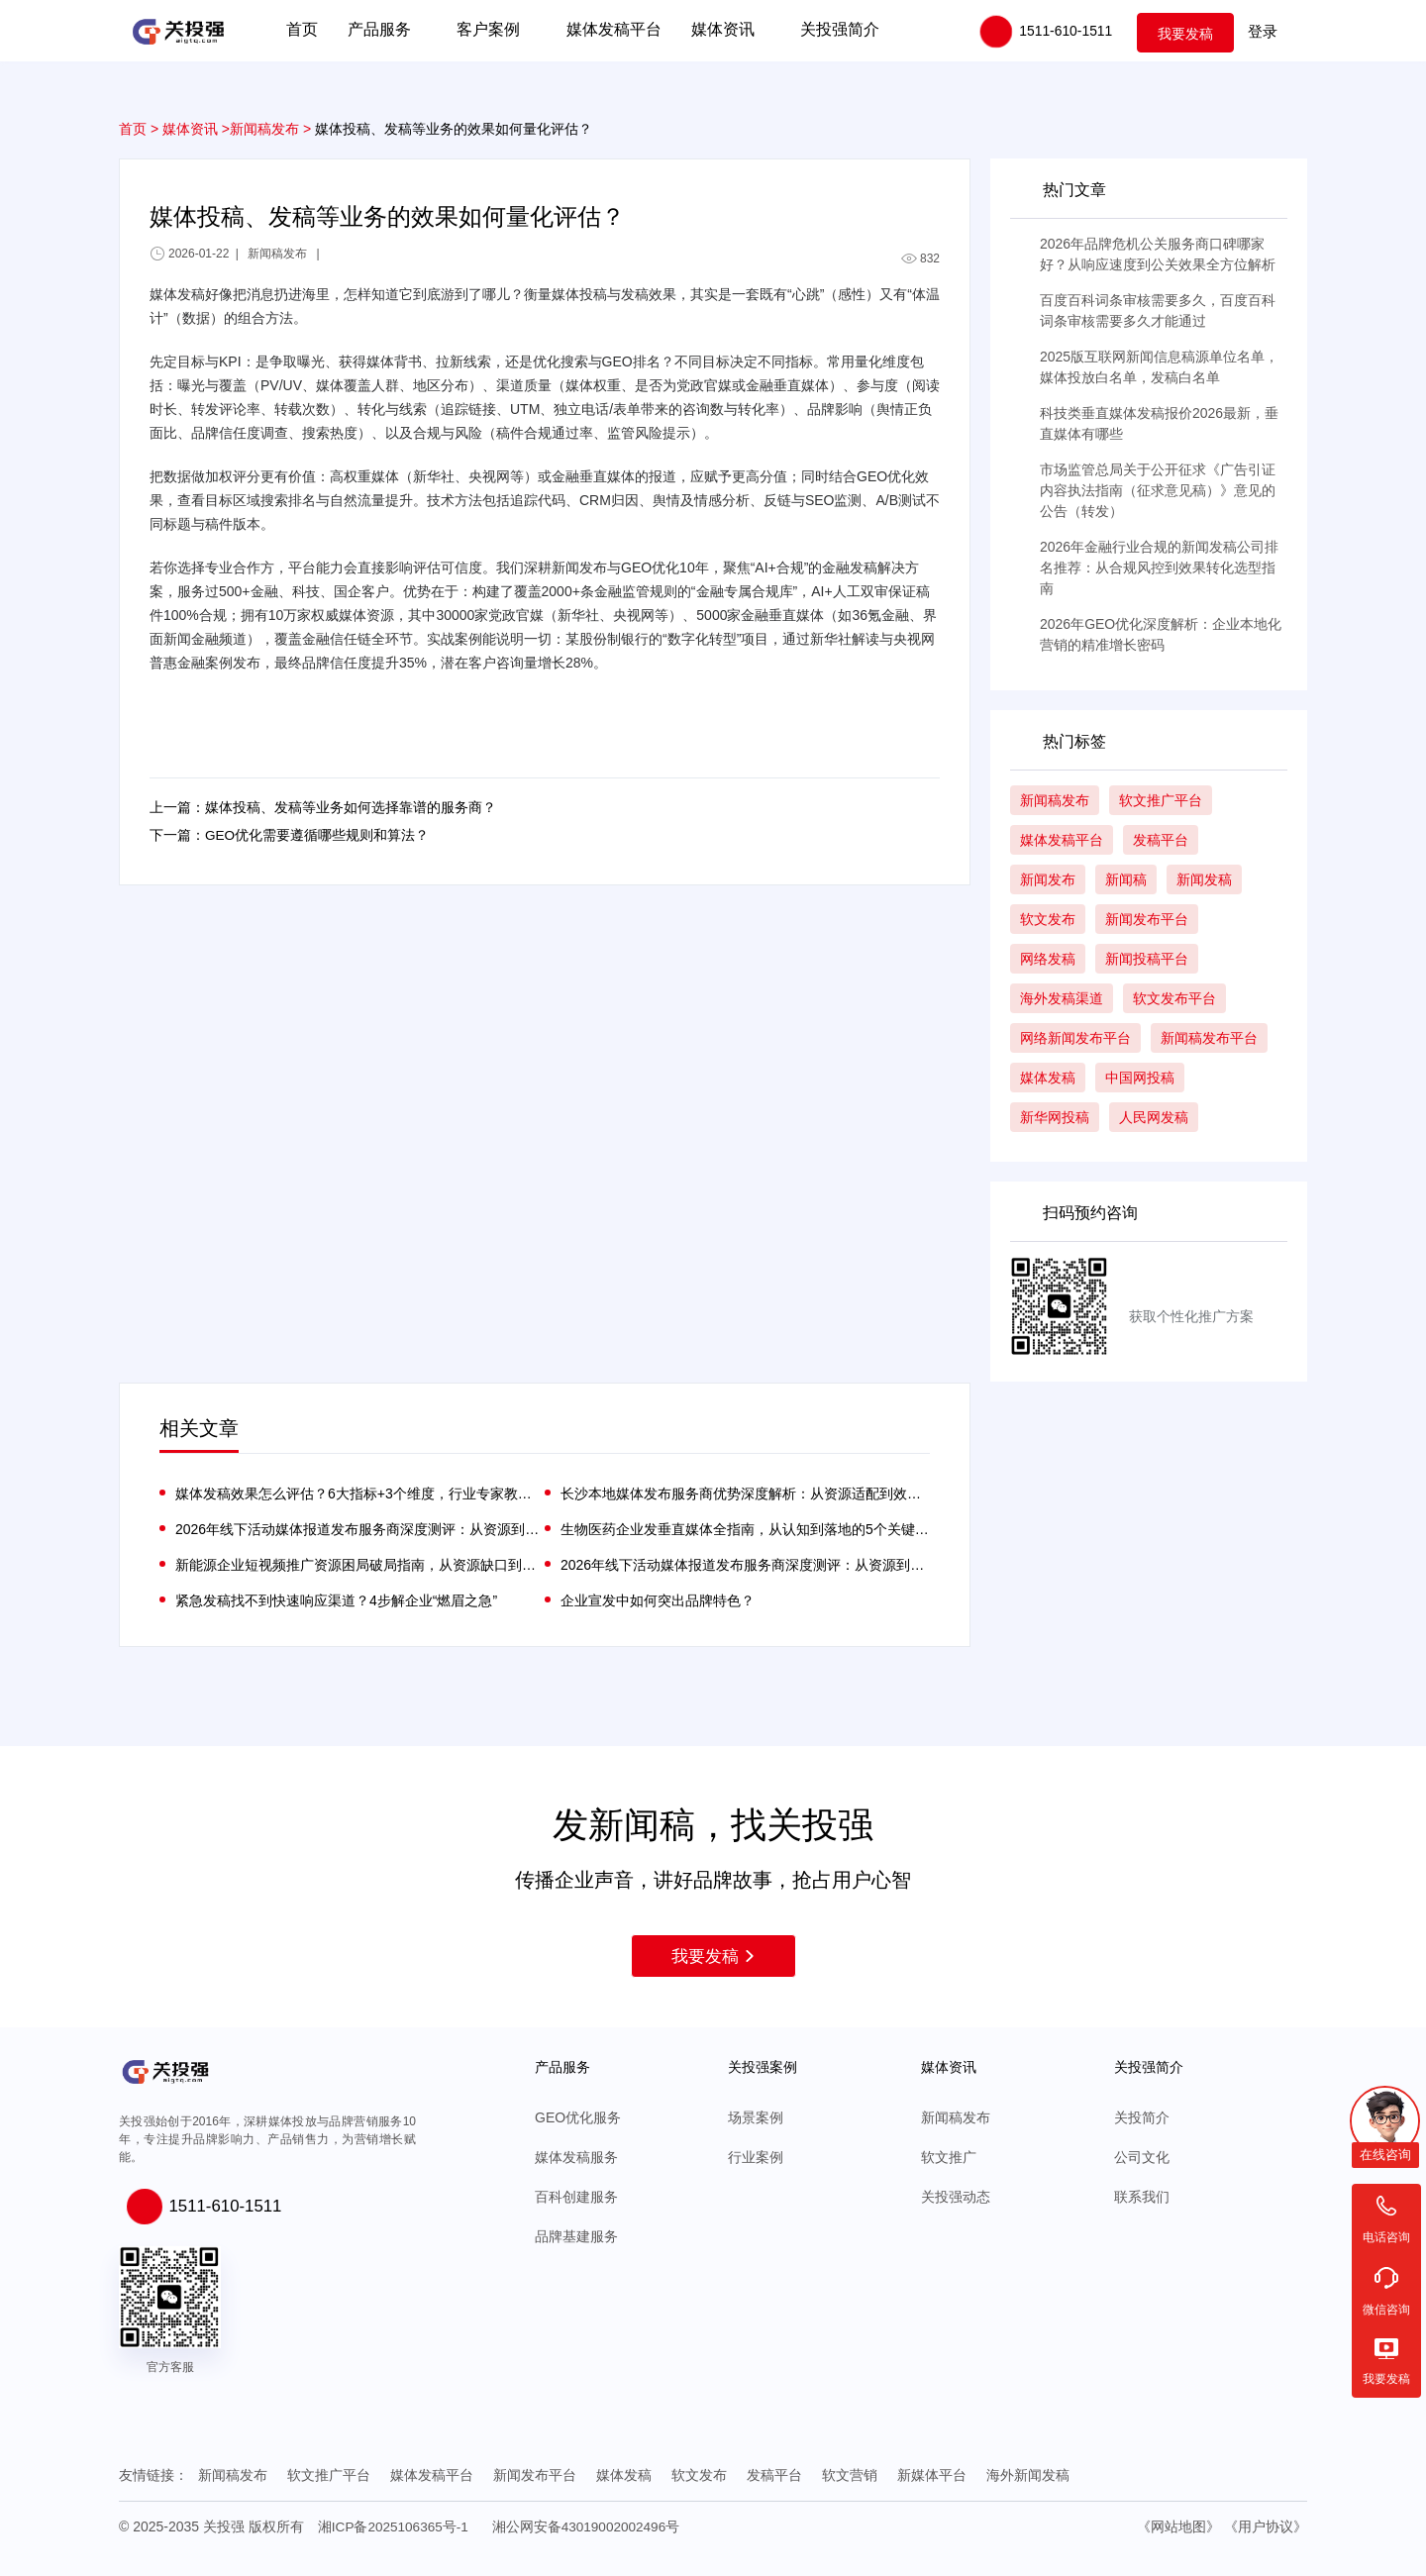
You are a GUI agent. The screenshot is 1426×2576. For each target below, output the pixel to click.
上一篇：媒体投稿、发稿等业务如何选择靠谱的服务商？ (323, 808)
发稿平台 (774, 2475)
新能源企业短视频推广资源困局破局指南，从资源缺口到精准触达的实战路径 (360, 1565)
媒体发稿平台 (431, 2475)
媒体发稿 (624, 2475)
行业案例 (755, 2157)
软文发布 (699, 2475)
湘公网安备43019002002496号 (590, 2525)
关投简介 (1142, 2117)
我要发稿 (1185, 32)
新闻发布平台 (534, 2475)
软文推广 (948, 2157)
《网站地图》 (1178, 2525)
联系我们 (1142, 2197)
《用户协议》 (1265, 2525)
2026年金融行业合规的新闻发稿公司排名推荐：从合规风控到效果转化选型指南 (1159, 567)
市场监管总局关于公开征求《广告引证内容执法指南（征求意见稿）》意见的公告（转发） (1157, 490)
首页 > (138, 129)
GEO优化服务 (578, 2117)
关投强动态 (955, 2197)
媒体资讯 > (196, 129)
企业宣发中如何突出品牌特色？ (657, 1600)
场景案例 (755, 2117)
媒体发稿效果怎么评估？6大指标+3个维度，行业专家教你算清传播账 (360, 1493)
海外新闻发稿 (1028, 2475)
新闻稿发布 (955, 2117)
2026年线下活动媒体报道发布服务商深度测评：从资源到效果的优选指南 (360, 1529)
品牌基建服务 (576, 2236)
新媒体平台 (932, 2475)
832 (920, 258)
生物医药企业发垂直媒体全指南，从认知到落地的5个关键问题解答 (745, 1529)
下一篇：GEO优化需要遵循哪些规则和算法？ (290, 838)
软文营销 (849, 2475)
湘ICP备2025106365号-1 (395, 2525)
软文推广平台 (328, 2475)
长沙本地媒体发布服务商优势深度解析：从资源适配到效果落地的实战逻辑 (745, 1493)
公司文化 (1142, 2157)
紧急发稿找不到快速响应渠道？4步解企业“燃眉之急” (336, 1600)
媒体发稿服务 (576, 2157)
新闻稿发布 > (270, 129)
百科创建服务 (576, 2197)
